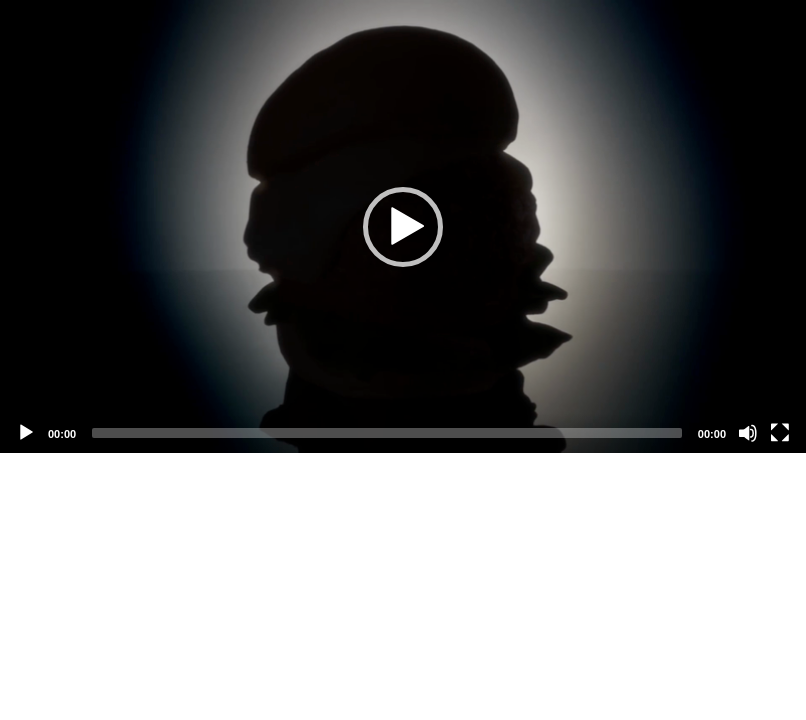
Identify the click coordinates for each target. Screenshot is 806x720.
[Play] (26, 433)
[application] (403, 226)
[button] (403, 227)
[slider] (387, 433)
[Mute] (748, 433)
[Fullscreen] (780, 433)
